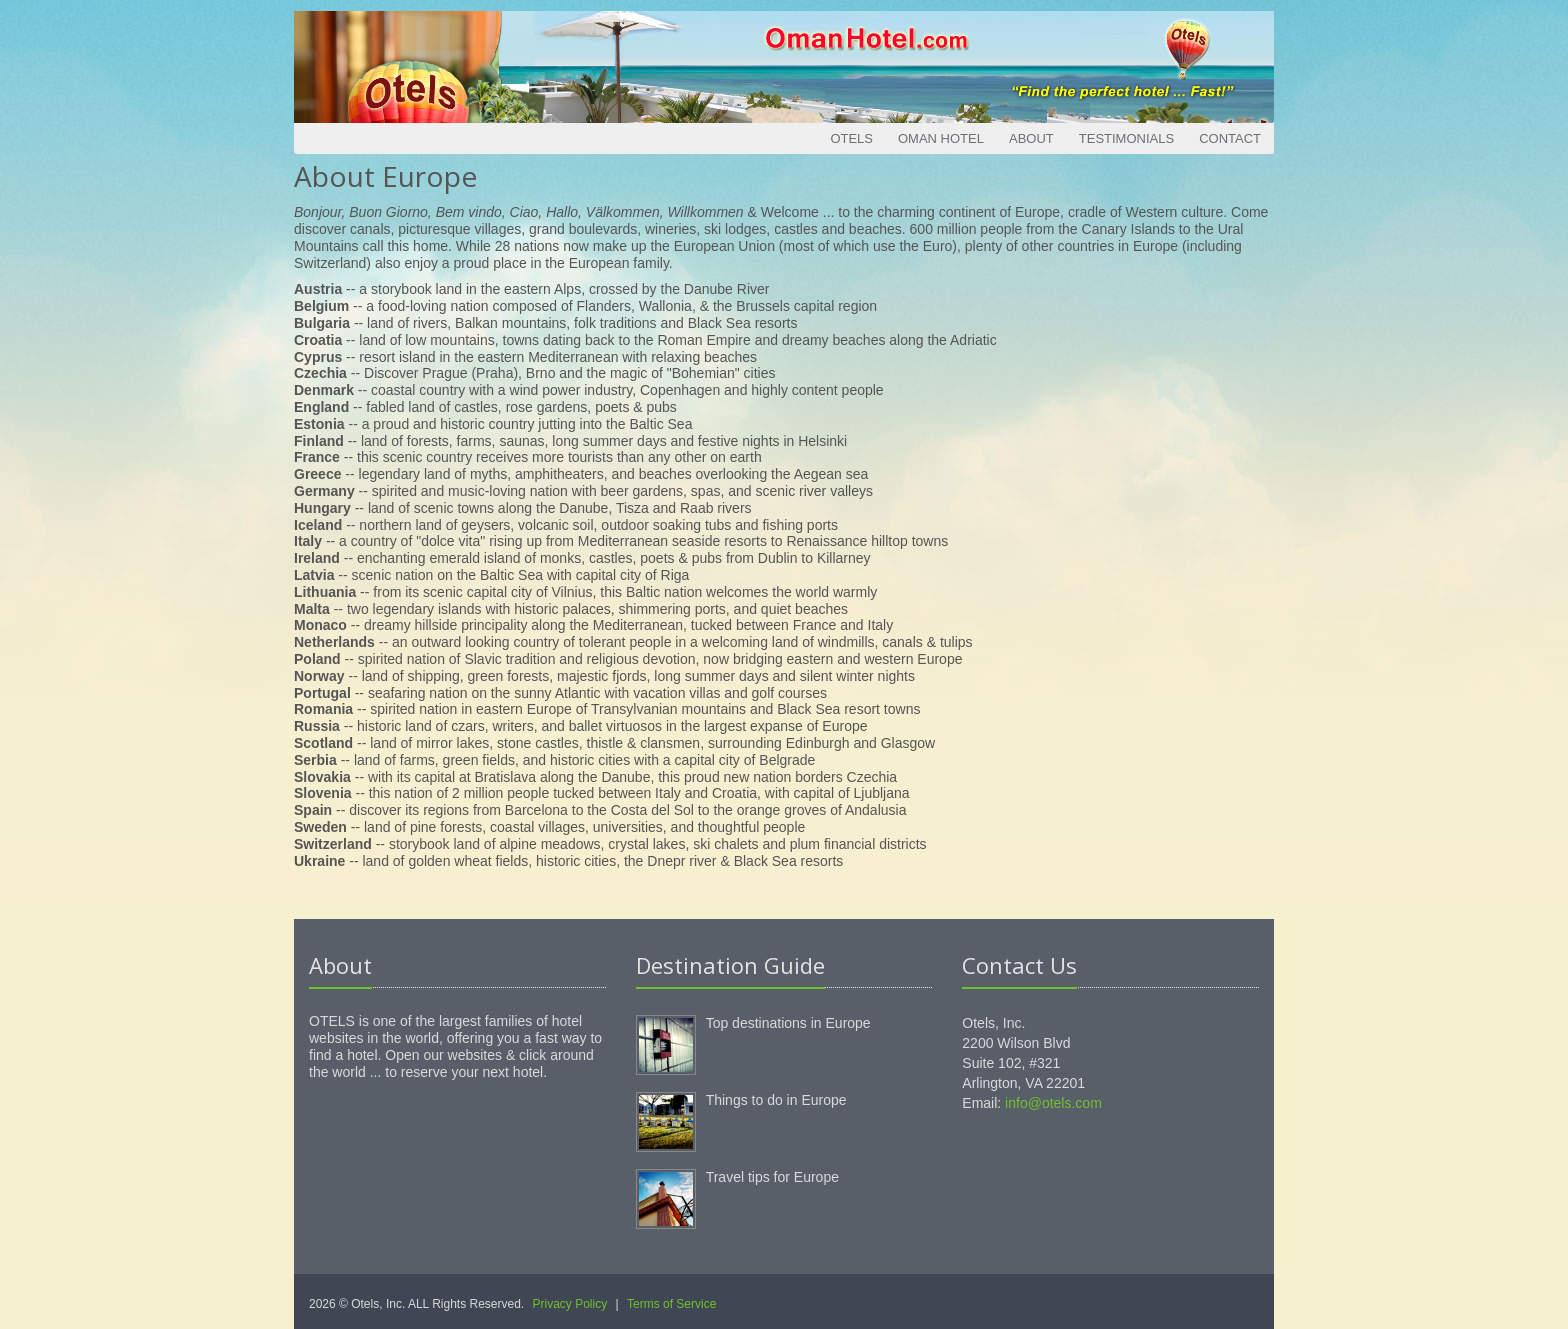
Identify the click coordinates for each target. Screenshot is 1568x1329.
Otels (851, 138)
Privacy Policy (570, 1304)
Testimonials (1126, 138)
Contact (1230, 138)
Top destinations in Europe (788, 1023)
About (1031, 138)
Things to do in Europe (776, 1100)
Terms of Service (671, 1304)
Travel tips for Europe (772, 1177)
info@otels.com (1053, 1103)
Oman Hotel (941, 138)
